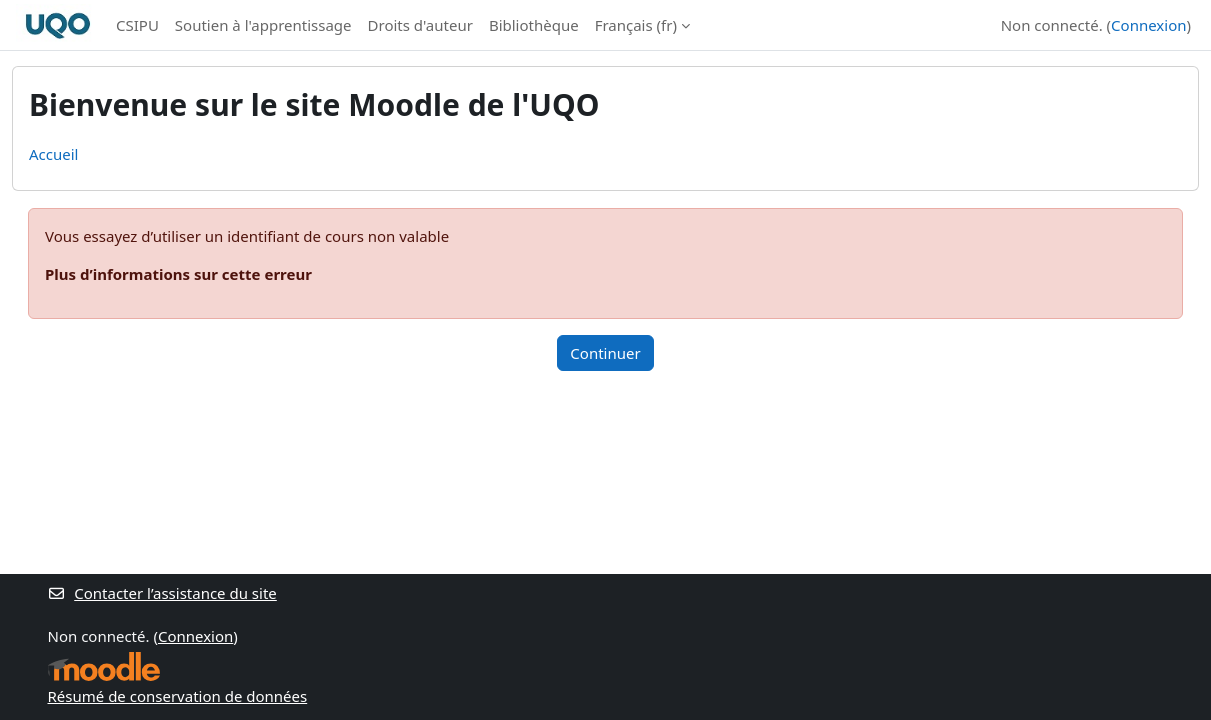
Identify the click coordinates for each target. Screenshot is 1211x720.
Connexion (1148, 25)
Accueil (53, 154)
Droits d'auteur (420, 25)
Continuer (605, 353)
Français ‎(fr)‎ (636, 25)
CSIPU (137, 25)
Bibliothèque (534, 25)
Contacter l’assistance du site (162, 593)
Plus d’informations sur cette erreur (178, 274)
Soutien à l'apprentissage (263, 25)
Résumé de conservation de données (178, 696)
